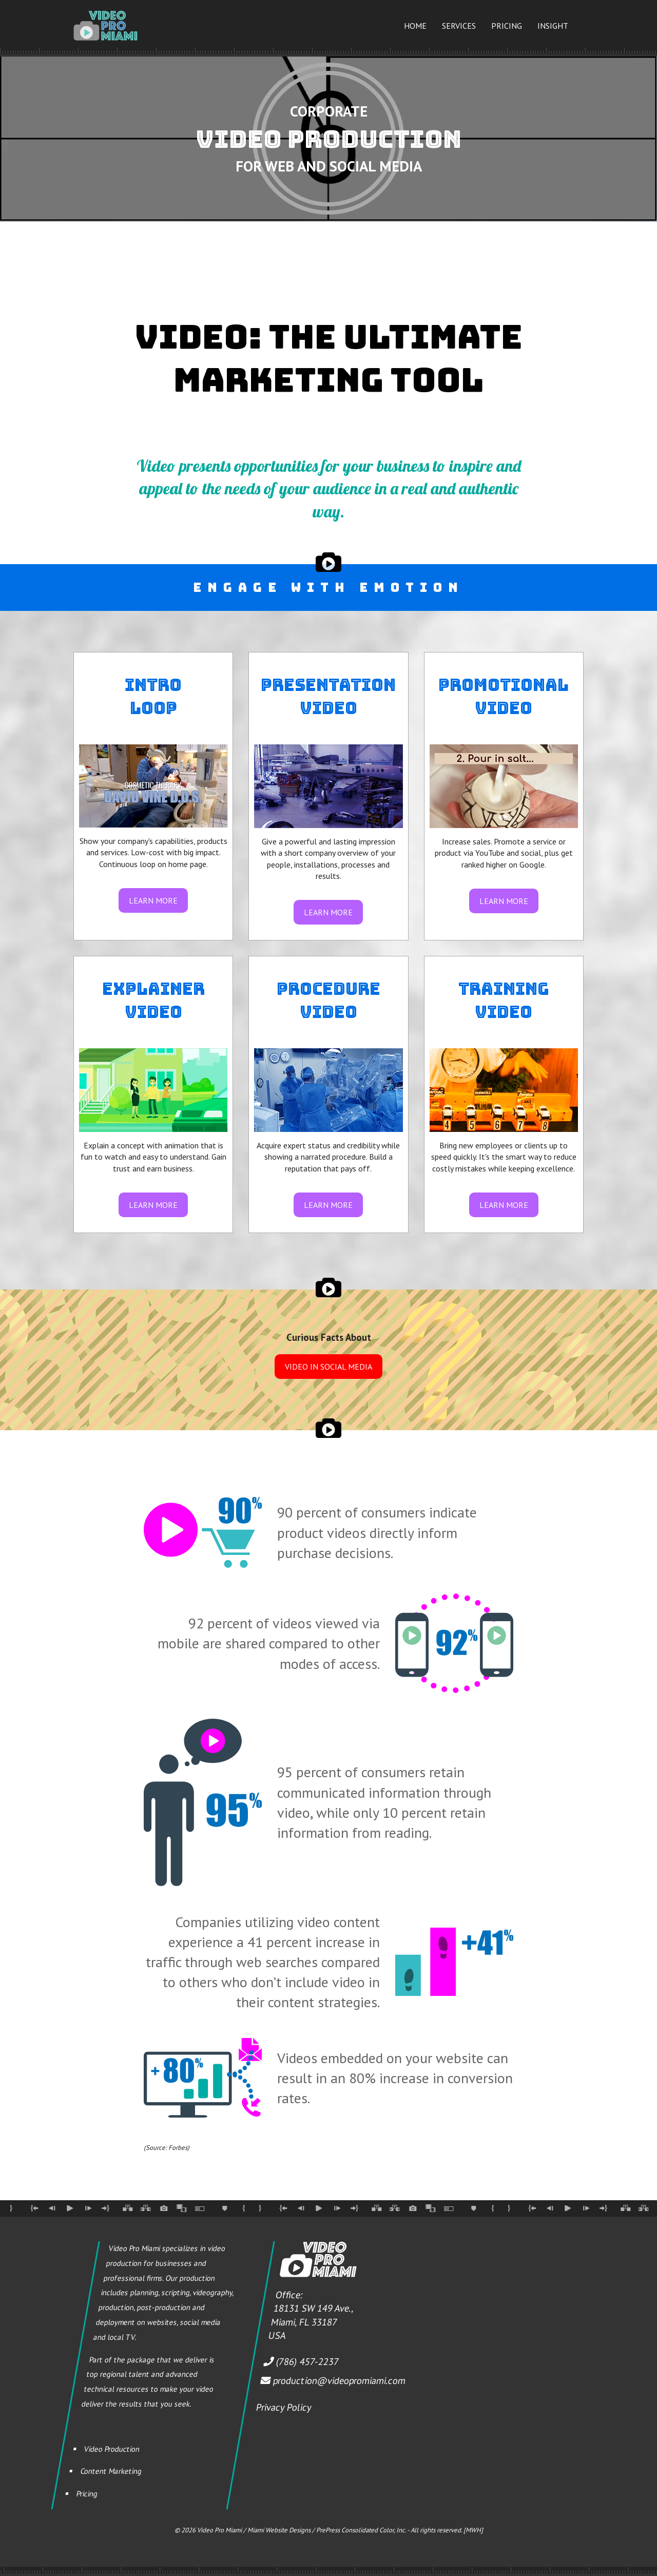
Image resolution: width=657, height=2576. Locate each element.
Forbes (177, 2147)
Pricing (506, 26)
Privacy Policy (284, 2407)
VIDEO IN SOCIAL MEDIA (328, 1366)
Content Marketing (111, 2471)
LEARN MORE (153, 900)
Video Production (112, 2448)
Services (459, 26)
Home (415, 26)
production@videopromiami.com (339, 2380)
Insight (552, 26)
